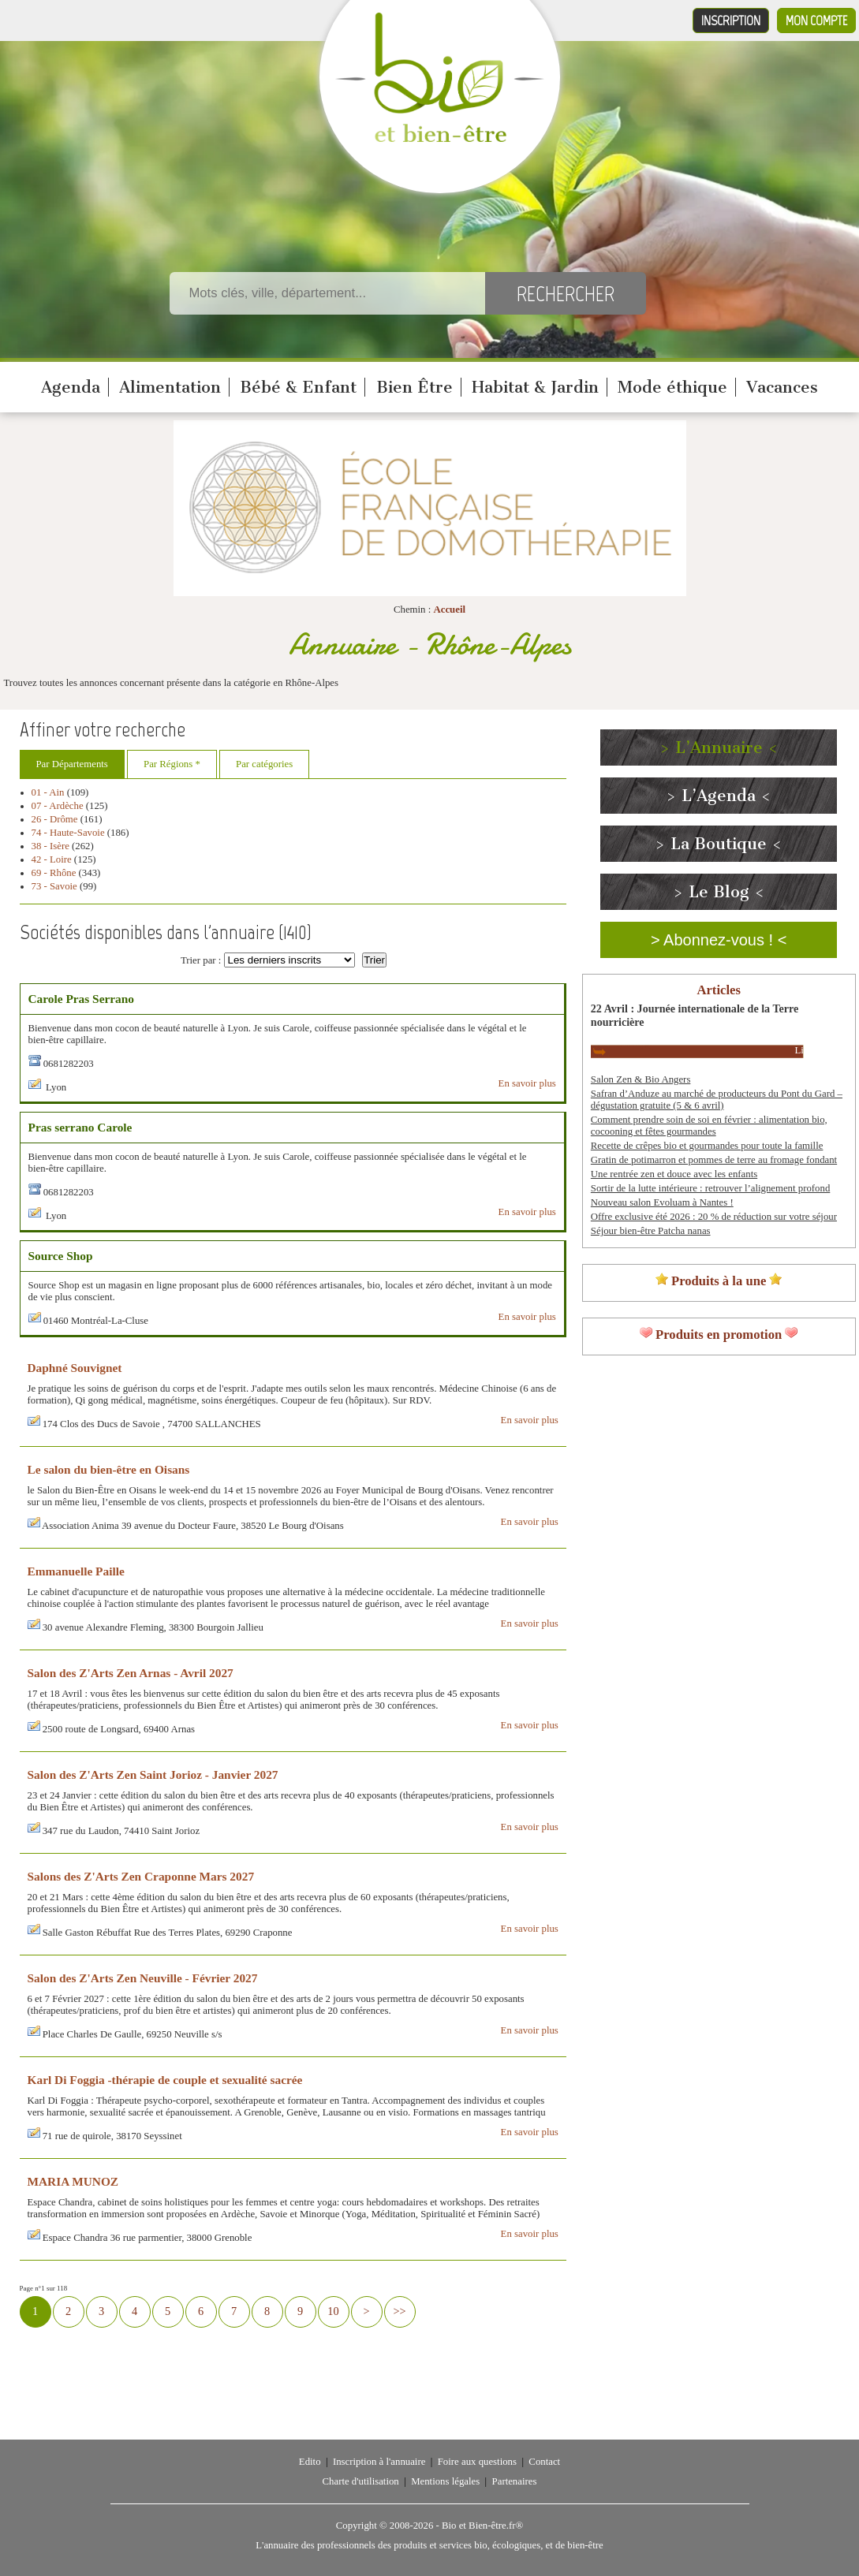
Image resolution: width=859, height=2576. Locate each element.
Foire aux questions (477, 2461)
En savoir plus (527, 1083)
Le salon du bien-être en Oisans (109, 1469)
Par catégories (264, 764)
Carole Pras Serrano (81, 998)
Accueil (449, 609)
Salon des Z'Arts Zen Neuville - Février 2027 (143, 1978)
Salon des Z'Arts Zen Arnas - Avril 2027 (130, 1672)
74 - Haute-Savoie (68, 832)
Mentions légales (445, 2481)
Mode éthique (672, 387)
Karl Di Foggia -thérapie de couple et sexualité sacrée (165, 2079)
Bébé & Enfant (298, 387)
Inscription (730, 20)
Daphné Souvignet (75, 1367)
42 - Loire (52, 859)
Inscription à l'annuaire (379, 2461)
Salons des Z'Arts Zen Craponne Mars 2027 (141, 1876)
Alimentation (170, 387)
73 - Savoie (54, 886)
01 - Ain (48, 792)
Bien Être (414, 387)
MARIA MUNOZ (73, 2181)
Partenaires (514, 2481)
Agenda (70, 387)
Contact (544, 2461)
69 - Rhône (54, 872)
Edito (310, 2461)
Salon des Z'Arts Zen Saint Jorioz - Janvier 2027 (153, 1774)
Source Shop (60, 1255)
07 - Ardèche (58, 805)
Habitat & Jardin (535, 387)
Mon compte (816, 20)
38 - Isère (50, 846)
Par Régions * (172, 764)
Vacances (782, 387)
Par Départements (72, 764)
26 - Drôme (55, 819)
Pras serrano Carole (80, 1127)
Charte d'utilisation (361, 2481)
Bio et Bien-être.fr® (482, 2525)
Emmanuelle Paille (76, 1571)
